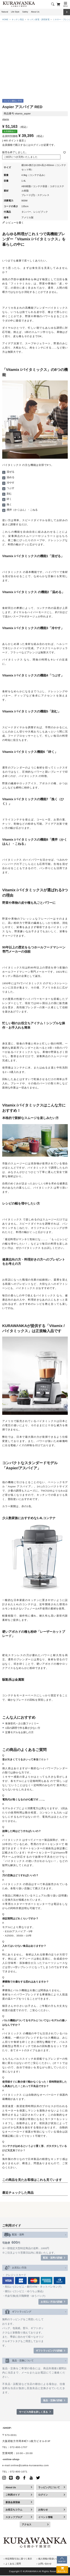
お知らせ (43, 2509)
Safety (25, 12)
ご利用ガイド (13, 2494)
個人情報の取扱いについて (51, 2558)
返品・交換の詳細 (52, 2400)
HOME (5, 19)
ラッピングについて (49, 2487)
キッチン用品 (18, 19)
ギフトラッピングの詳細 (49, 2350)
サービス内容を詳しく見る (33, 2412)
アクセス (26, 2524)
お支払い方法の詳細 (51, 2301)
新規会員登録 (13, 2502)
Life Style (15, 12)
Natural (4, 12)
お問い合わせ (45, 2563)
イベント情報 (45, 2517)
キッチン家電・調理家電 (38, 19)
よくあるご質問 (13, 2563)
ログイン (43, 2494)
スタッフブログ (14, 2517)
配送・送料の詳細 (52, 2257)
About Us (35, 12)
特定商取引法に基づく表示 (18, 2558)
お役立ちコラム (14, 2509)
